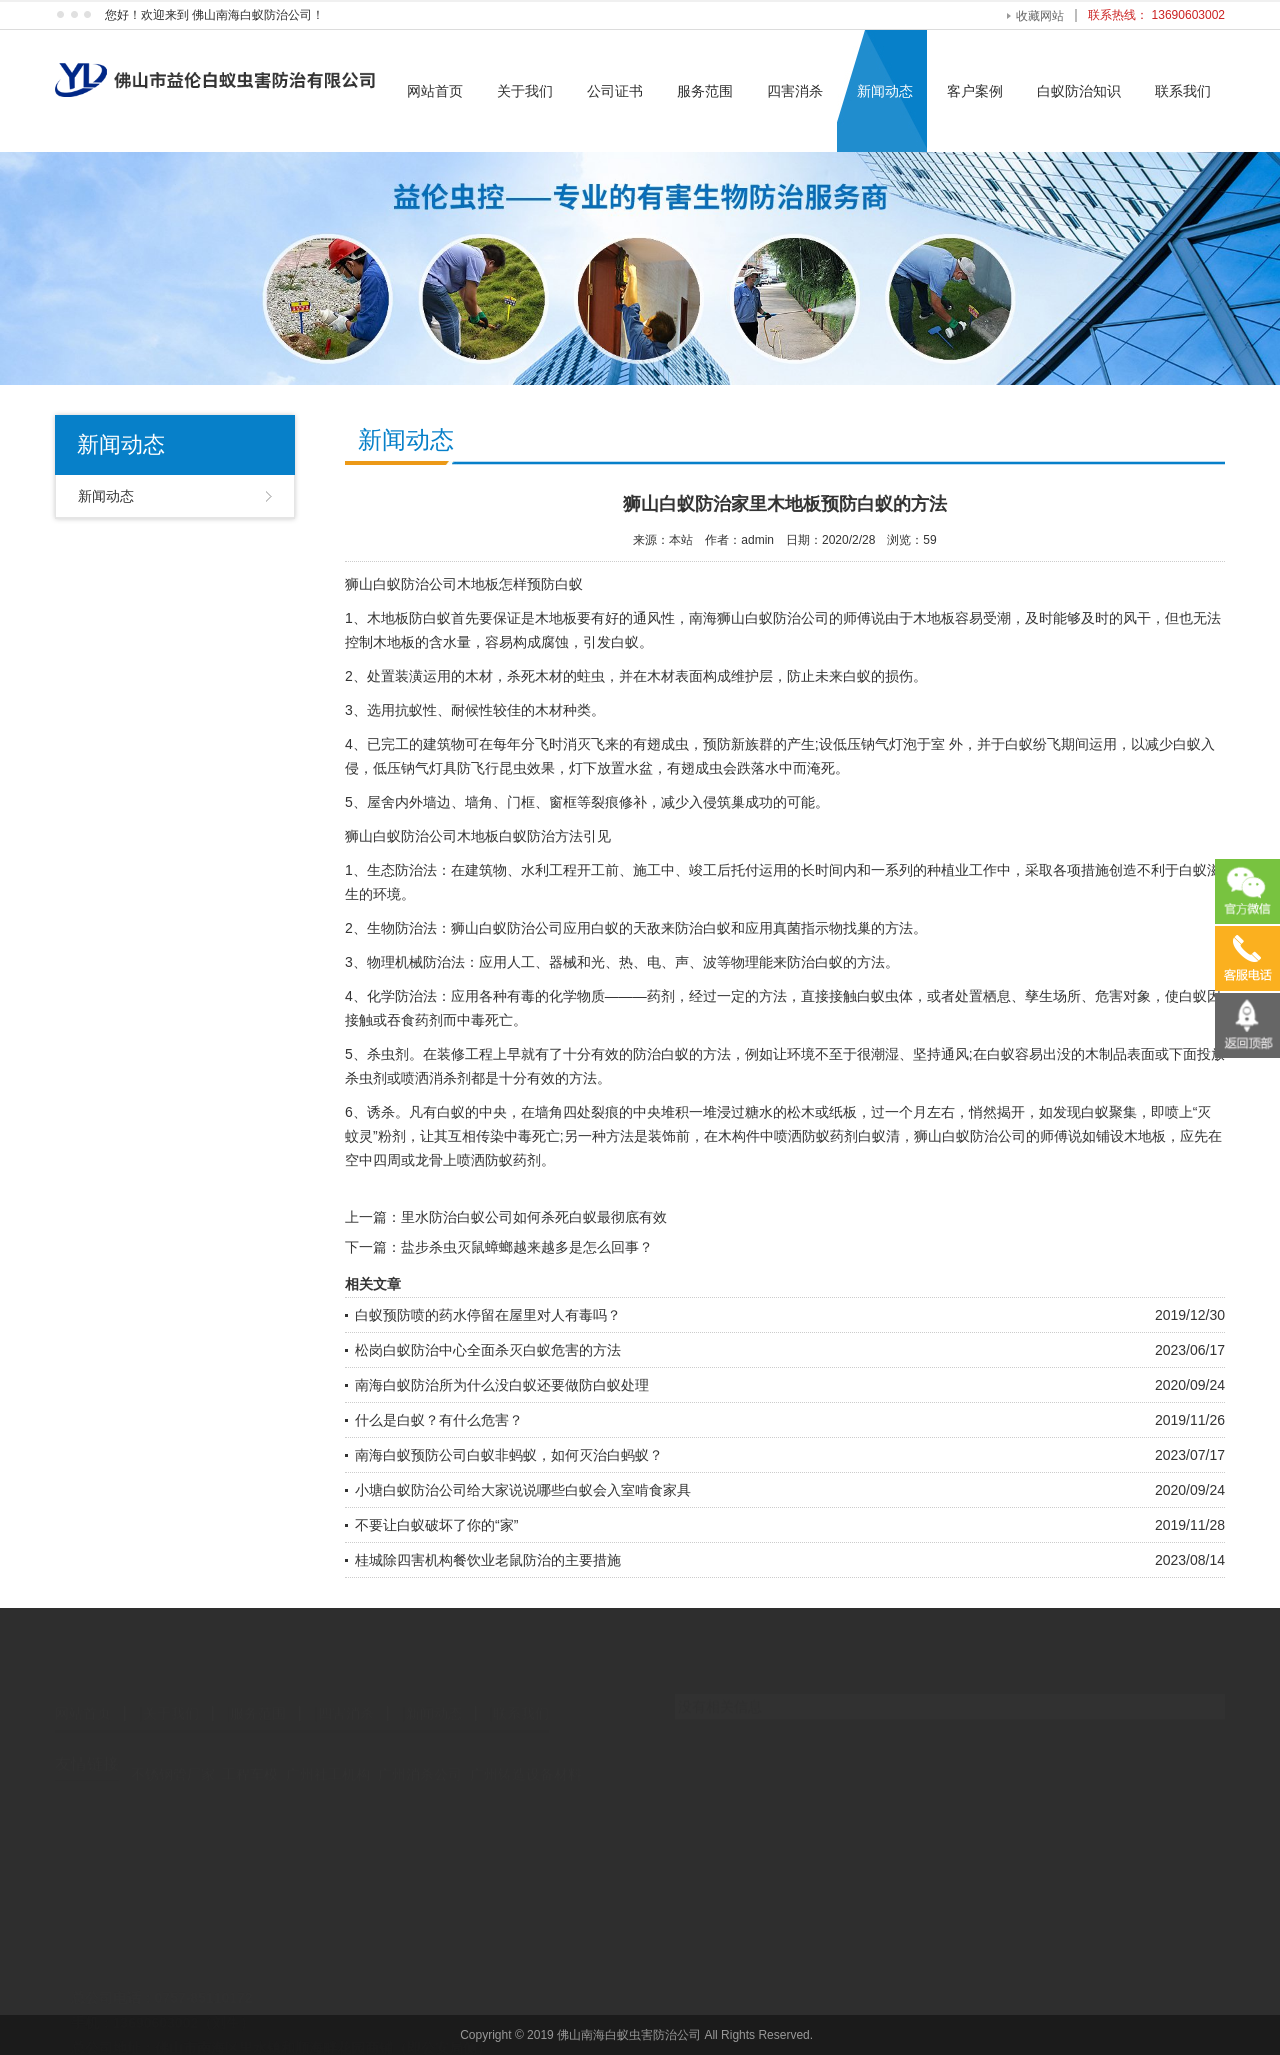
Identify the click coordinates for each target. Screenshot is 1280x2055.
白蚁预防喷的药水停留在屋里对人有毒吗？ (488, 1315)
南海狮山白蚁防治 (745, 618)
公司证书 (615, 91)
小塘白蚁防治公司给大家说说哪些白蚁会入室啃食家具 (523, 1490)
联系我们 (1183, 91)
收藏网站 (1040, 16)
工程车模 (250, 1773)
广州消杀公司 (420, 1773)
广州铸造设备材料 (526, 1773)
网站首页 (435, 91)
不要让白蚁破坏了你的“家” (436, 1525)
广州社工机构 (328, 1773)
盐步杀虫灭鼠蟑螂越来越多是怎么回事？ (527, 1247)
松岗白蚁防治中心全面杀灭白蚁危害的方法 (488, 1350)
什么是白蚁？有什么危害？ (439, 1420)
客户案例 (975, 91)
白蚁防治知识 (1079, 91)
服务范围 (705, 91)
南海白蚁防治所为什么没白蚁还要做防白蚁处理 (502, 1385)
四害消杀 (795, 91)
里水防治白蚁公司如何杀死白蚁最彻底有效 (534, 1217)
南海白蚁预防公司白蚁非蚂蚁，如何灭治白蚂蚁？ (509, 1455)
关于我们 (525, 91)
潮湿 (885, 1054)
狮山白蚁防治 (387, 836)
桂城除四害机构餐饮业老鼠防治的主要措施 (488, 1560)
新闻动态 (885, 91)
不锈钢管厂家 (173, 1773)
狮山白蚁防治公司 (401, 584)
